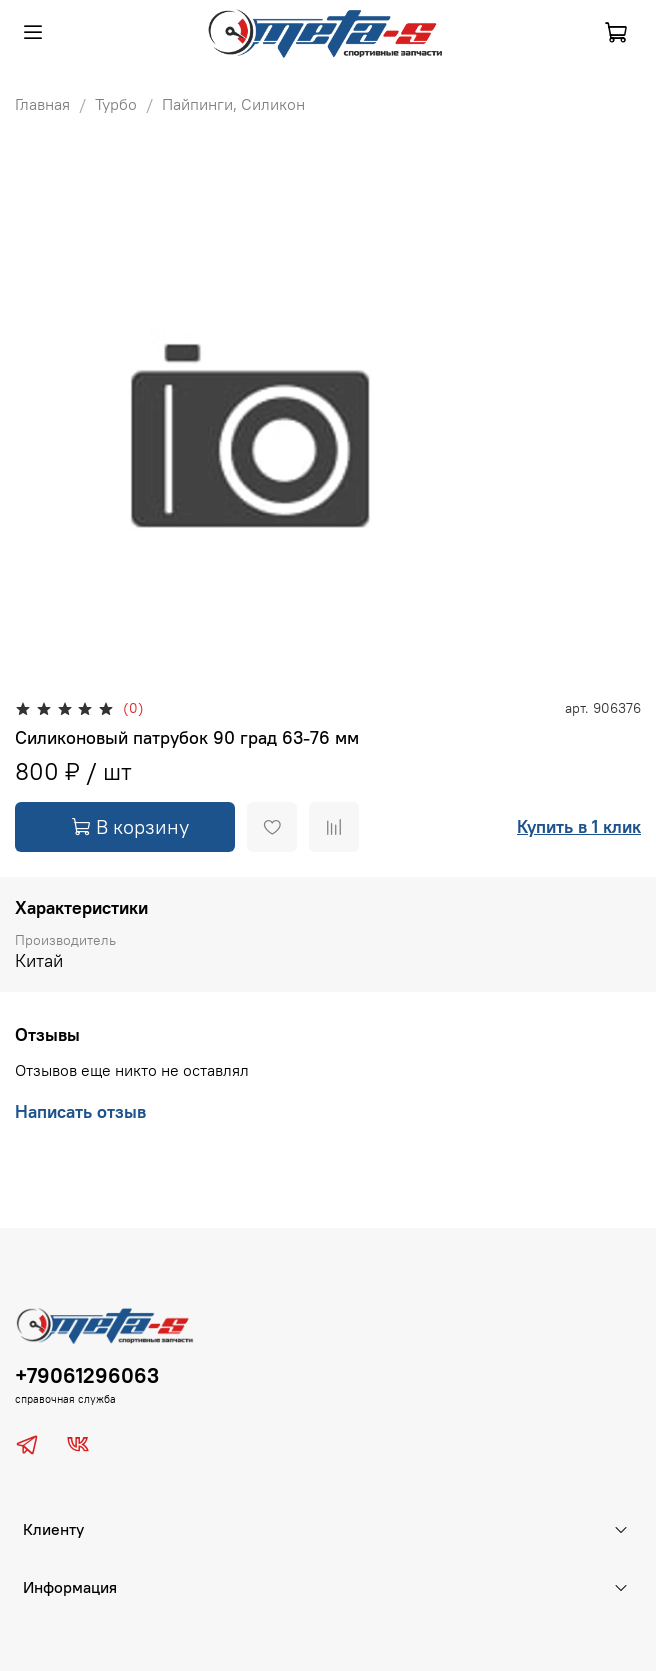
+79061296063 (87, 1375)
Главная (42, 104)
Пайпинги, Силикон (233, 104)
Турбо (116, 104)
